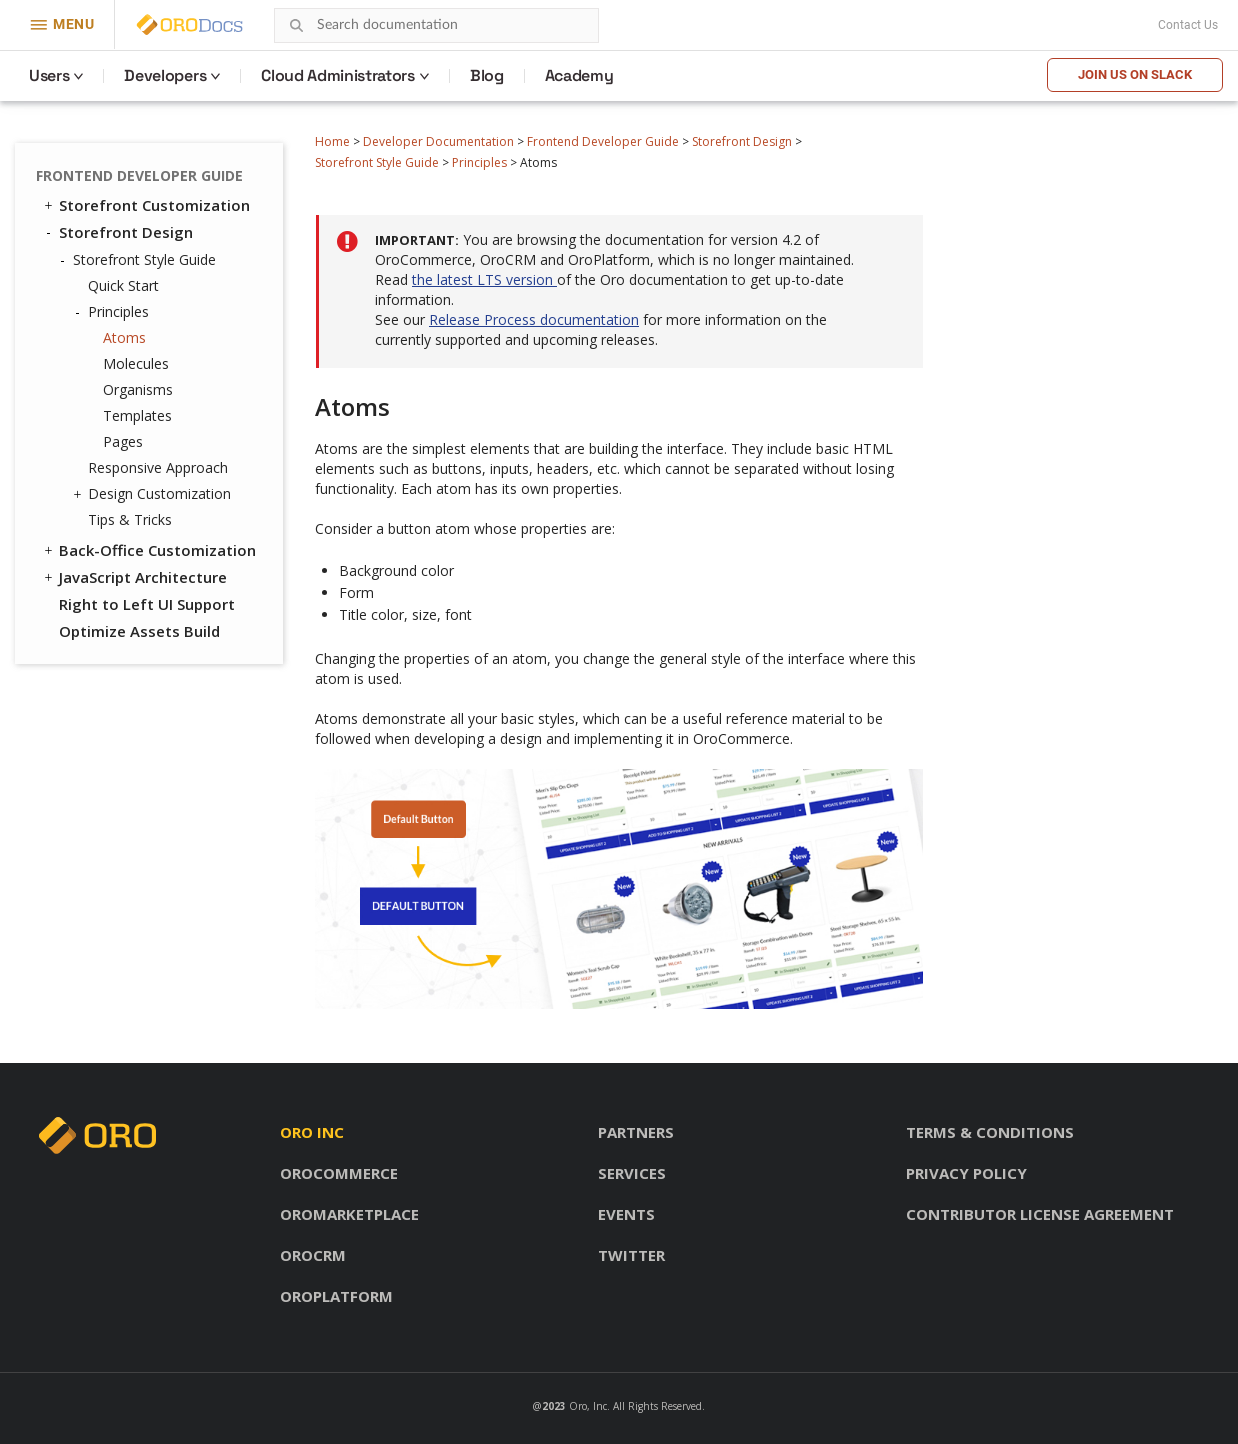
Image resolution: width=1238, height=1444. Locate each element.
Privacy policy (966, 1173)
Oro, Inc (588, 1406)
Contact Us (1188, 25)
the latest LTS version (484, 279)
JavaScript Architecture (134, 577)
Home (332, 141)
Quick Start (123, 285)
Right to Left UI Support (147, 604)
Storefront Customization (145, 205)
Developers (165, 75)
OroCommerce (339, 1173)
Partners (636, 1132)
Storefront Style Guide (377, 162)
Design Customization (154, 494)
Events (626, 1214)
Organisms (138, 389)
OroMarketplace (349, 1214)
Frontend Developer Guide (603, 141)
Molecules (136, 363)
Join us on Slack (1135, 74)
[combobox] (436, 25)
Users (49, 75)
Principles (479, 162)
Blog (487, 75)
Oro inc (312, 1132)
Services (632, 1173)
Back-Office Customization (148, 550)
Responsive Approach (158, 467)
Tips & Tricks (130, 519)
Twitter (631, 1255)
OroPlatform (336, 1296)
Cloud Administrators (338, 75)
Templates (137, 415)
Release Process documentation (534, 319)
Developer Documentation (438, 141)
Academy (579, 75)
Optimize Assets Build (139, 631)
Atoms (124, 337)
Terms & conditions (990, 1132)
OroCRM (313, 1255)
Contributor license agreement (1040, 1214)
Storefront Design (742, 141)
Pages (123, 441)
